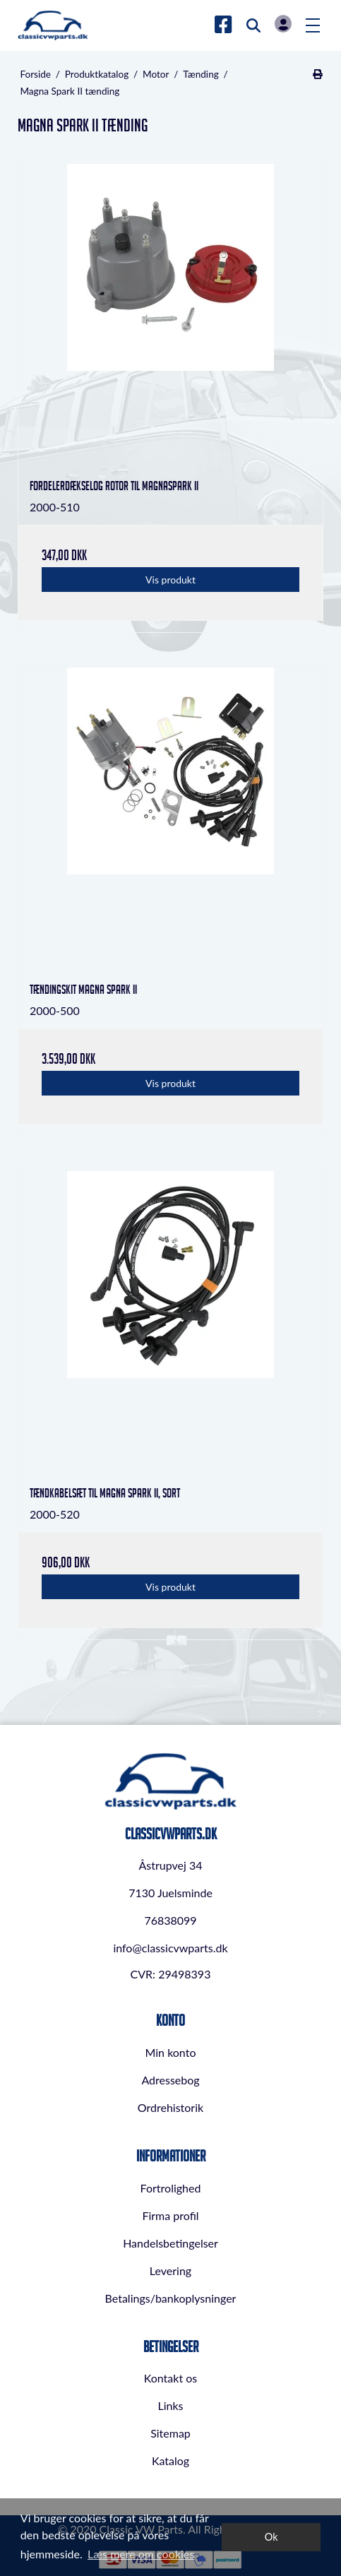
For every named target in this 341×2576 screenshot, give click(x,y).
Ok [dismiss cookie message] (271, 2537)
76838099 (170, 1920)
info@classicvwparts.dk (170, 1947)
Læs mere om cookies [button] (141, 2553)
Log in (283, 23)
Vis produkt (170, 580)
